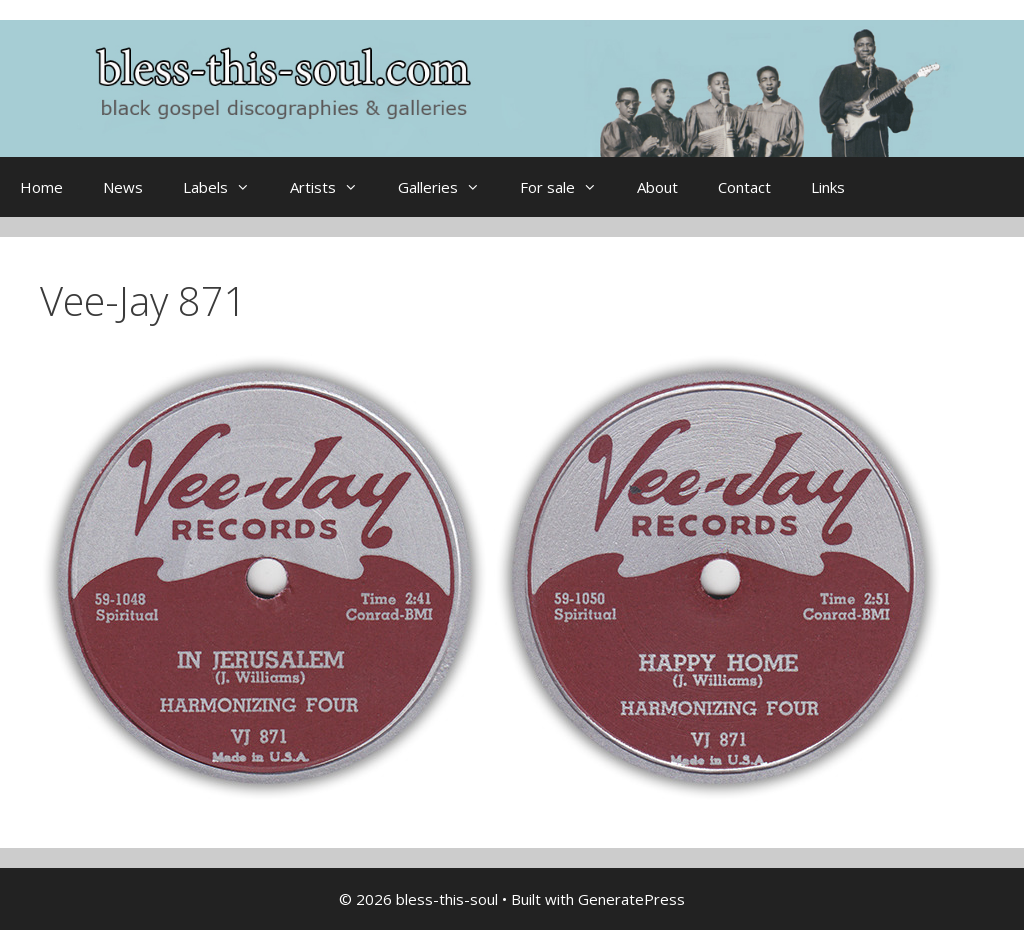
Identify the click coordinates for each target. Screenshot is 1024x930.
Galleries (449, 187)
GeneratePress (631, 899)
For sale (568, 187)
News (123, 187)
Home (41, 187)
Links (828, 187)
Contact (744, 187)
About (657, 187)
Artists (334, 187)
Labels (226, 187)
